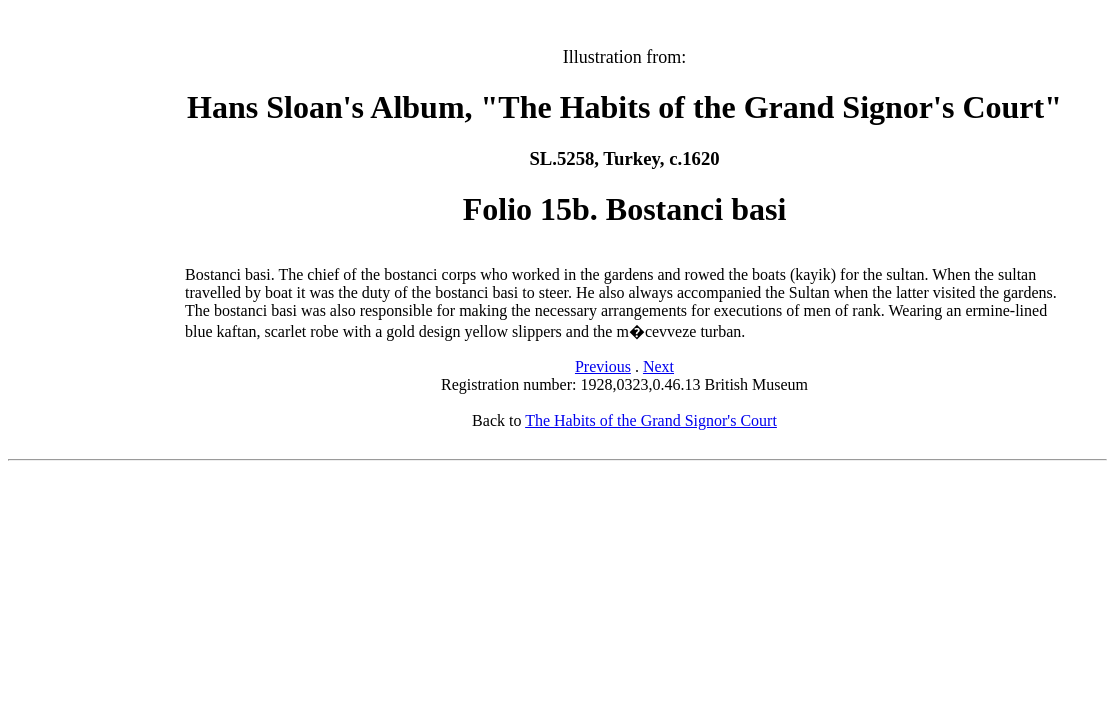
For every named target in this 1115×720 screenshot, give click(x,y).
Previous (603, 366)
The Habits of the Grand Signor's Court (651, 420)
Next (658, 366)
